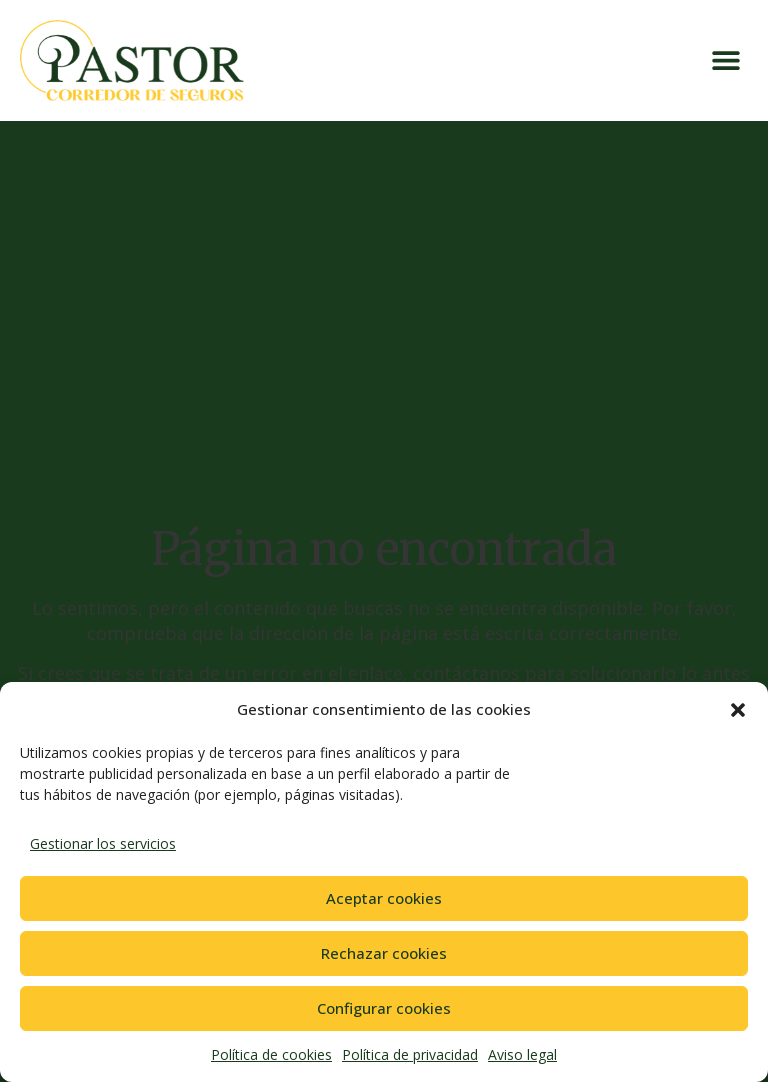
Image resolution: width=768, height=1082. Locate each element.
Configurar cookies (384, 1008)
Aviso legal (522, 1054)
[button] (738, 710)
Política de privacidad (410, 1054)
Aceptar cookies (384, 898)
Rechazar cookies (384, 953)
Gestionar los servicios (103, 843)
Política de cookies (271, 1054)
